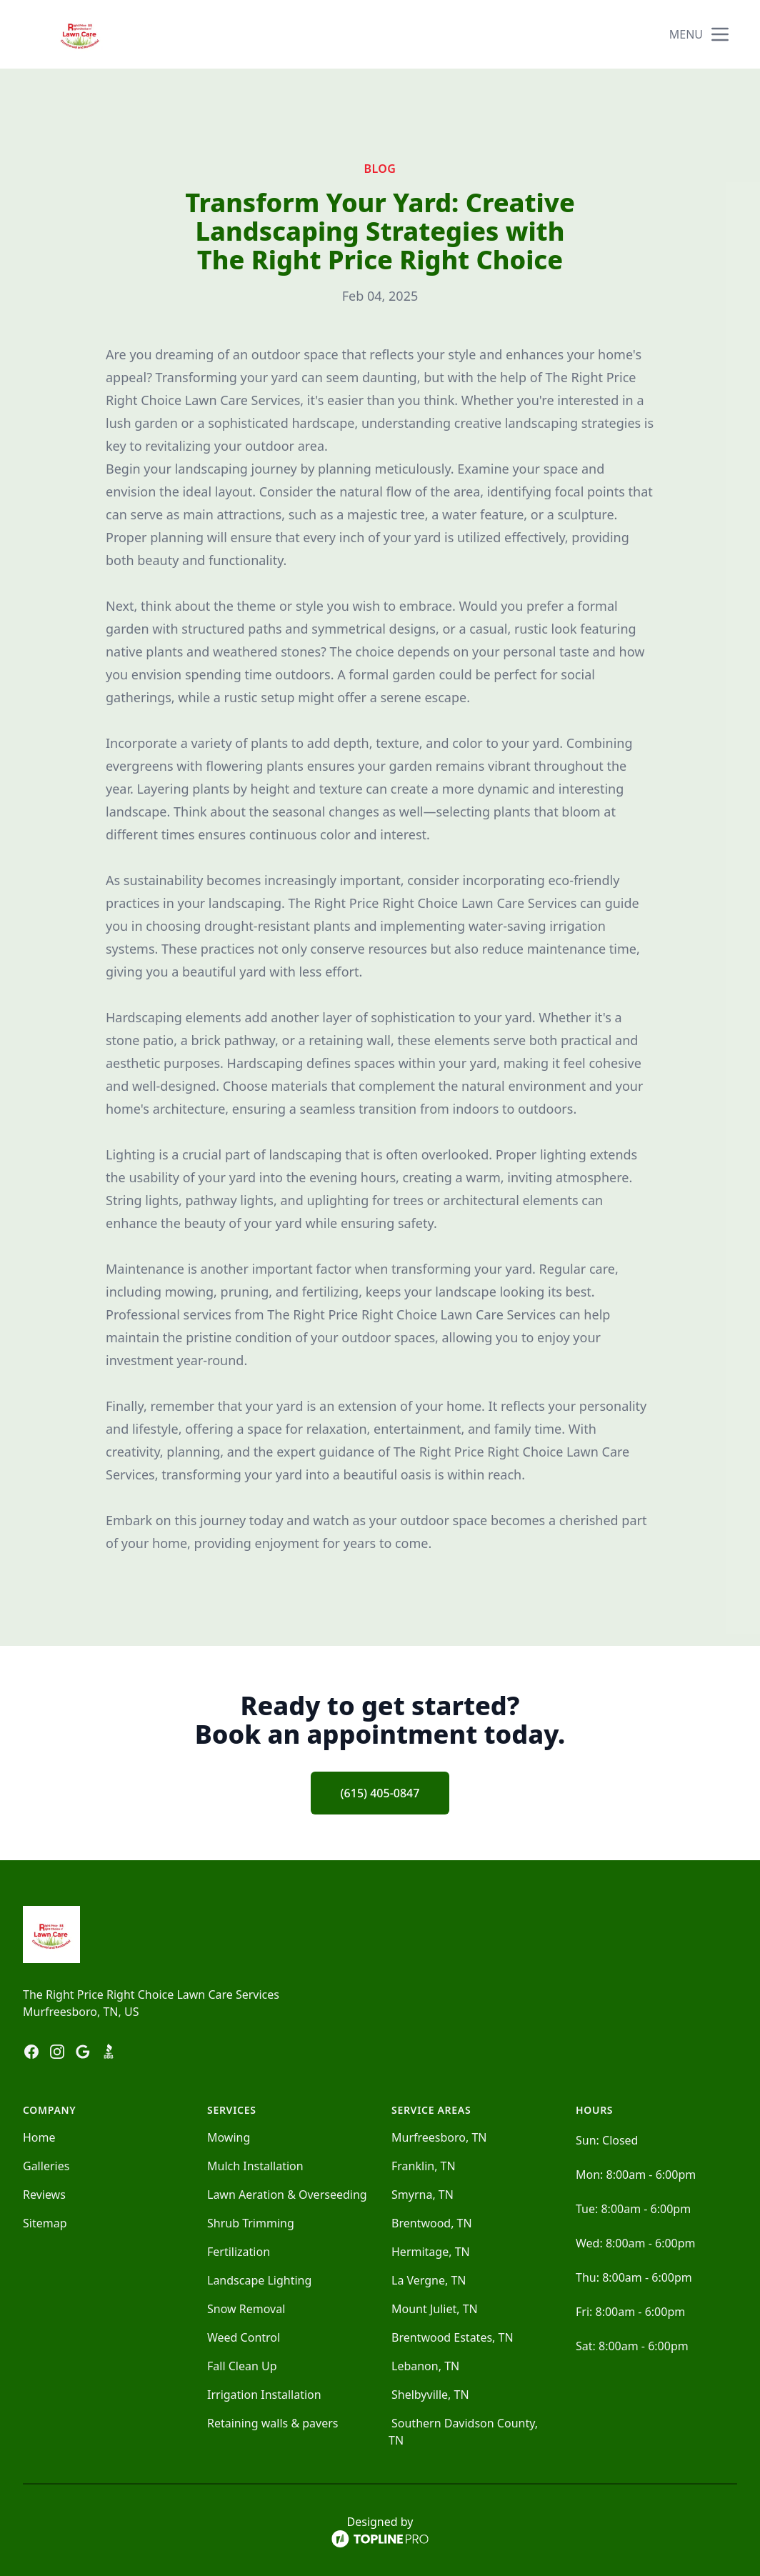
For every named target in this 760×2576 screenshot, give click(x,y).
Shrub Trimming (250, 2223)
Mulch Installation (255, 2166)
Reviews (44, 2194)
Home (39, 2137)
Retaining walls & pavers (273, 2423)
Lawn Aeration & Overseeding (287, 2194)
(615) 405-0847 (380, 1793)
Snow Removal (246, 2309)
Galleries (46, 2166)
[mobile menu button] (720, 34)
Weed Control (243, 2337)
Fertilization (238, 2252)
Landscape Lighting (259, 2280)
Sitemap (45, 2223)
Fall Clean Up (242, 2366)
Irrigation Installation (264, 2394)
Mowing (228, 2137)
